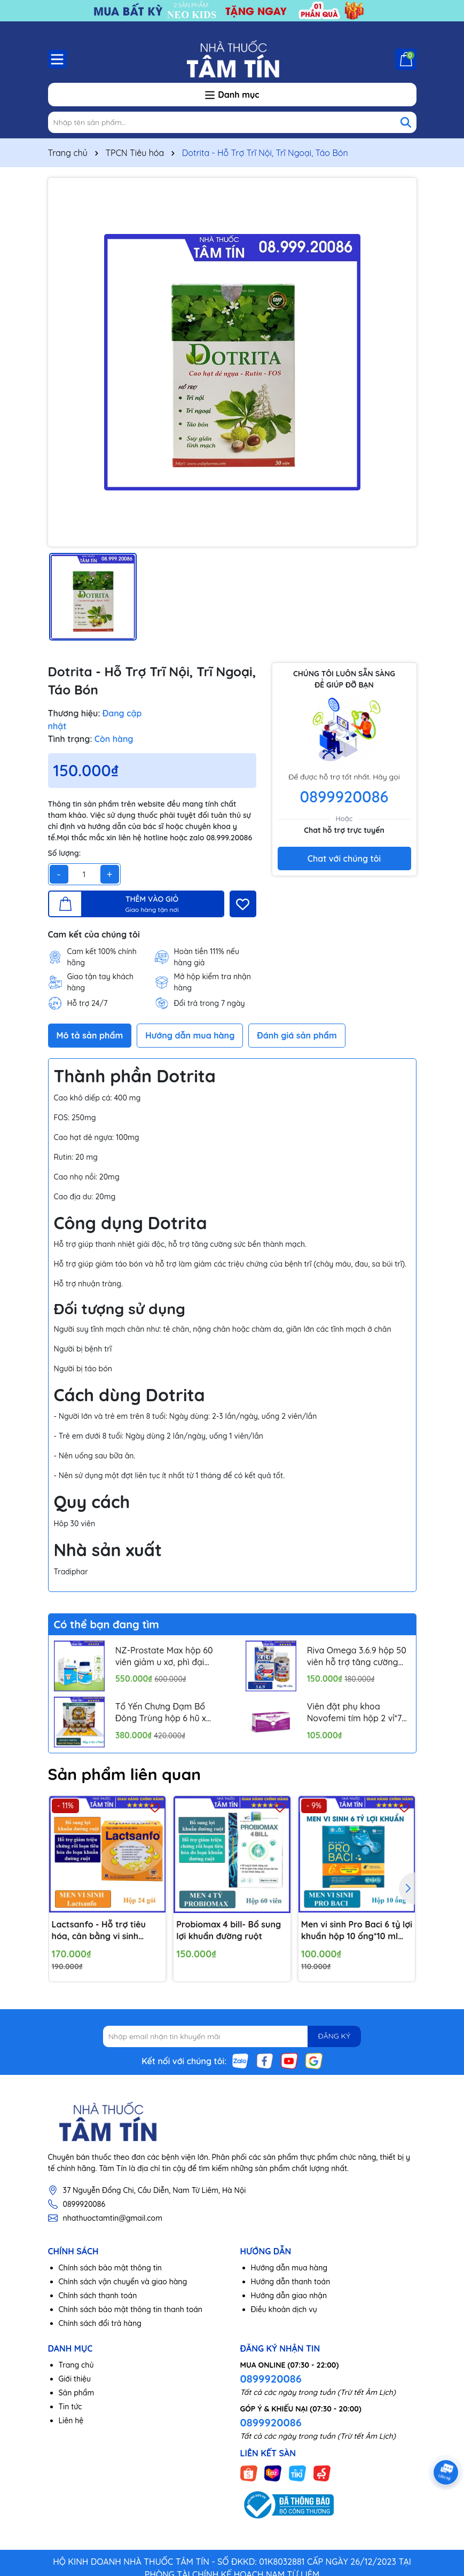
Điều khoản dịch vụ (284, 2309)
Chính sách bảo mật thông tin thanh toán (131, 2309)
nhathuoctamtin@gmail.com (112, 2218)
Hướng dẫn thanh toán (291, 2281)
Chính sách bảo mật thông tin (110, 2268)
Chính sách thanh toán (98, 2295)
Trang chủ (76, 2365)
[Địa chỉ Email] (232, 2036)
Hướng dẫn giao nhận (289, 2295)
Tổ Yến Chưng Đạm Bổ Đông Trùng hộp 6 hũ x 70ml (160, 1712)
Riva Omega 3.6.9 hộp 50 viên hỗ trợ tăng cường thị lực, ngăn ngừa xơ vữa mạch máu (357, 1656)
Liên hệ (71, 2420)
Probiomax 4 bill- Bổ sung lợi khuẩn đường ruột (228, 1930)
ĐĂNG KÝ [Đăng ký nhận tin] (334, 2036)
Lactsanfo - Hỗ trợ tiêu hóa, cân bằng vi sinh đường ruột (99, 1930)
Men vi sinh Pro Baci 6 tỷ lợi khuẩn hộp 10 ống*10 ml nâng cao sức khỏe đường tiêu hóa (356, 1930)
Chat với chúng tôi (344, 858)
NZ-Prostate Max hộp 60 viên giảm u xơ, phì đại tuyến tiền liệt (164, 1656)
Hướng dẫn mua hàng (289, 2268)
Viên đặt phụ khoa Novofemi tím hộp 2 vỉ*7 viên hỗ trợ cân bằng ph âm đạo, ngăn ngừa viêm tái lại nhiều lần (357, 1712)
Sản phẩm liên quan (124, 1774)
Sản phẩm (77, 2393)
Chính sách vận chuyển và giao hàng (123, 2281)
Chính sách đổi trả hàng (100, 2323)
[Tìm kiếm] (406, 122)
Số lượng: (64, 853)
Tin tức (70, 2406)
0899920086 (344, 796)
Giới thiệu (75, 2379)
